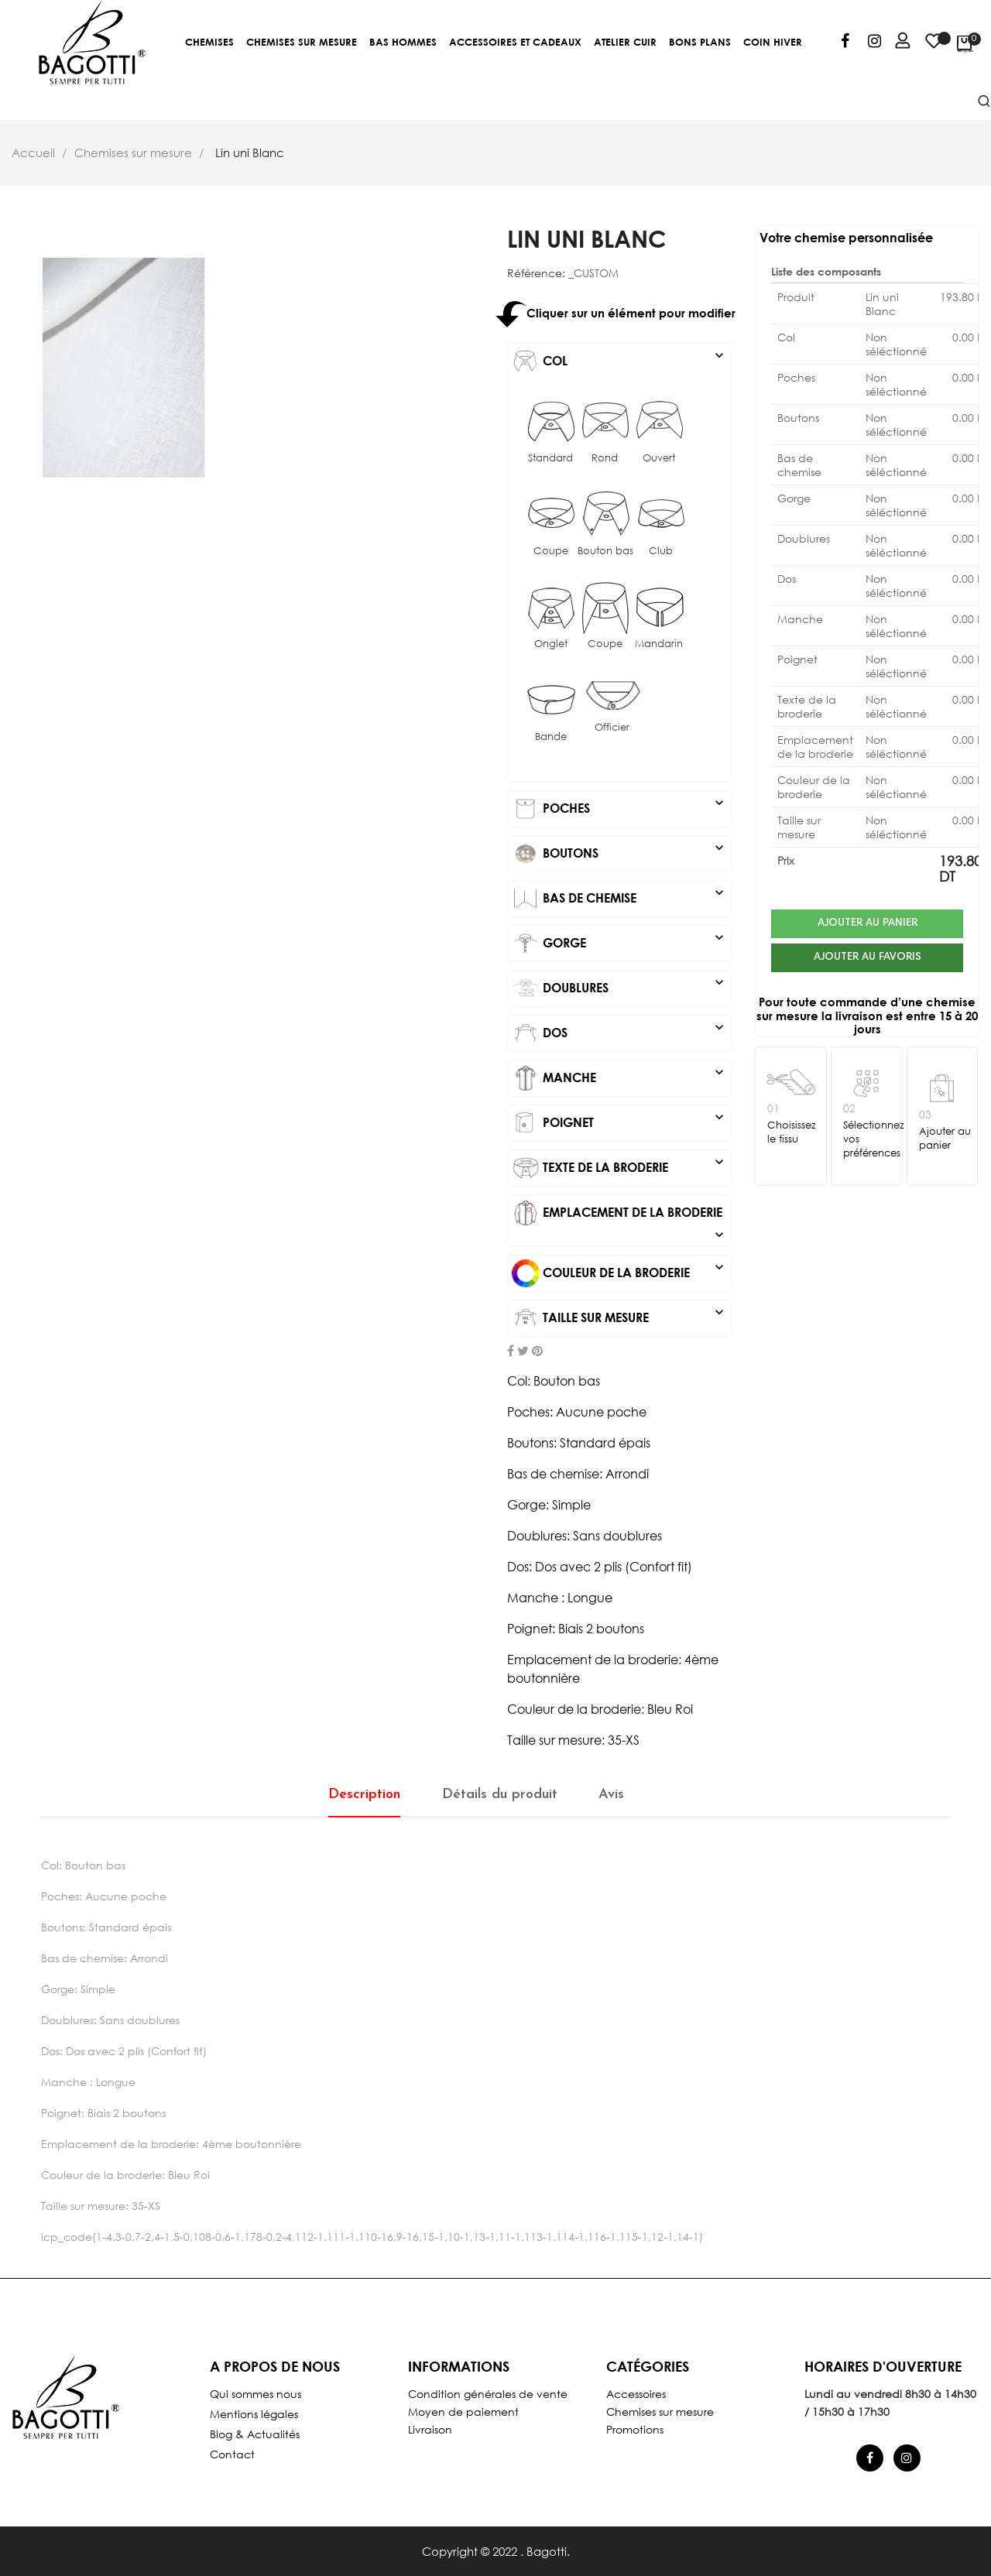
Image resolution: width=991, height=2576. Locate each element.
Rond (605, 457)
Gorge (619, 943)
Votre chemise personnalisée (846, 237)
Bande (551, 736)
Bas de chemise (619, 899)
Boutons (619, 854)
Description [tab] (364, 1794)
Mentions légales (254, 2413)
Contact (232, 2454)
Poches (619, 809)
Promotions (635, 2429)
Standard (550, 457)
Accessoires (636, 2393)
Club (661, 550)
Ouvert (659, 457)
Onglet (551, 643)
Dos (619, 1033)
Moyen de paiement (463, 2411)
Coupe (550, 550)
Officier (612, 727)
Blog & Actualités (255, 2434)
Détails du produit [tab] (499, 1794)
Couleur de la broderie (619, 1273)
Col (619, 361)
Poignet (619, 1123)
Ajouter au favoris (867, 959)
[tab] (619, 361)
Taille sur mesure (619, 1318)
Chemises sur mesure (660, 2411)
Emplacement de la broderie (619, 1213)
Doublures (619, 988)
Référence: (536, 273)
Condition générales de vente (488, 2393)
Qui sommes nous (255, 2393)
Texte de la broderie (619, 1168)
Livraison (430, 2429)
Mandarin (659, 643)
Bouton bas (605, 550)
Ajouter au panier (867, 923)
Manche (619, 1078)
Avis (611, 1794)
